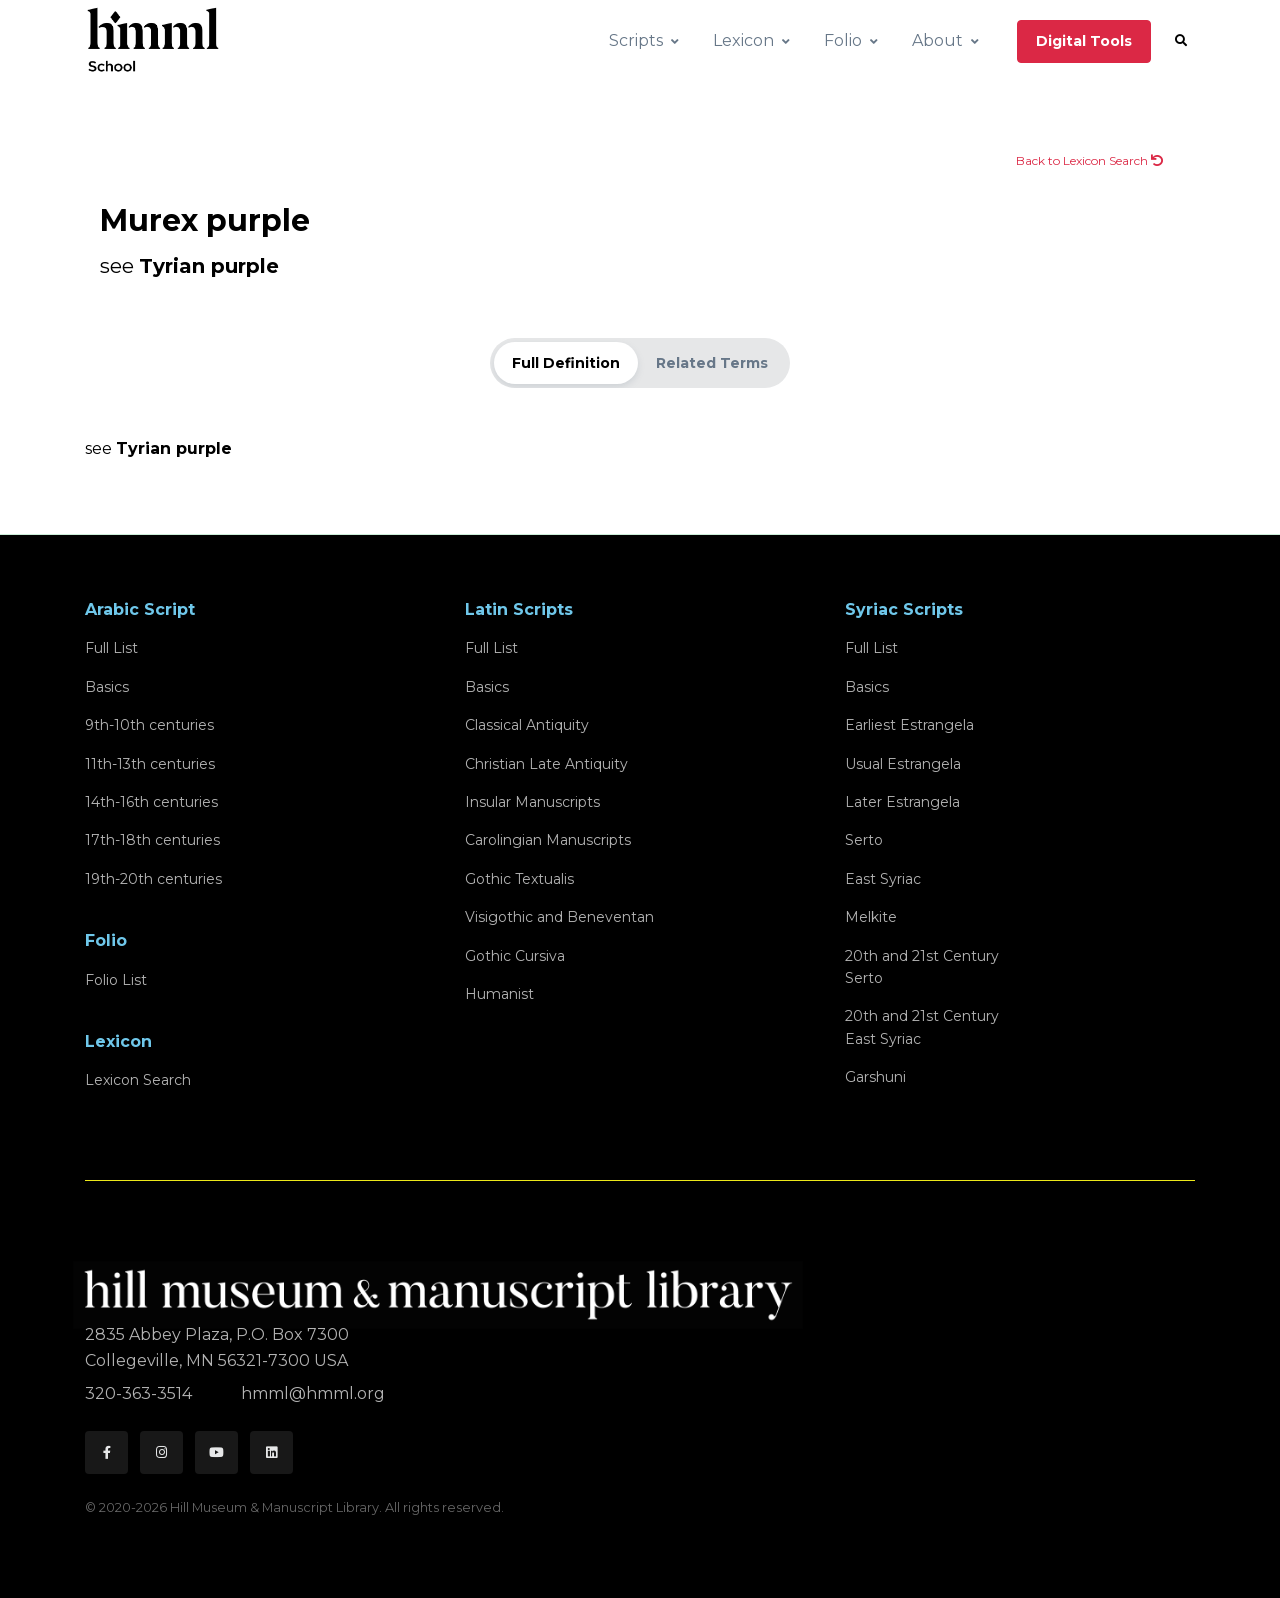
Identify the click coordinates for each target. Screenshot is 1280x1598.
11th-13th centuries (150, 764)
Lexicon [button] (743, 40)
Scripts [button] (636, 40)
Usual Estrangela (903, 764)
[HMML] (444, 1286)
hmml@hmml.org (313, 1393)
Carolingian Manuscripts (548, 840)
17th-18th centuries (152, 840)
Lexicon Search (138, 1080)
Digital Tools (1084, 41)
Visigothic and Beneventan (559, 917)
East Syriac (883, 879)
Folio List (116, 980)
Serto (864, 840)
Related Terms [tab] (712, 363)
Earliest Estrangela (909, 725)
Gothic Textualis (519, 879)
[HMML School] (153, 41)
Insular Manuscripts (532, 802)
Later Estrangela (902, 802)
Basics (107, 687)
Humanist (499, 994)
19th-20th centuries (153, 879)
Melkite (871, 917)
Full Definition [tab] (566, 363)
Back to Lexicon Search (1089, 160)
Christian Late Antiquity (546, 764)
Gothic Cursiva (515, 956)
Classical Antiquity (527, 725)
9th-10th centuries (149, 725)
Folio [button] (843, 40)
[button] (1181, 41)
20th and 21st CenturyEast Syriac (922, 1027)
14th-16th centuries (151, 802)
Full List (111, 648)
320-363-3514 (140, 1393)
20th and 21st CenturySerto (922, 967)
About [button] (937, 40)
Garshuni (875, 1077)
